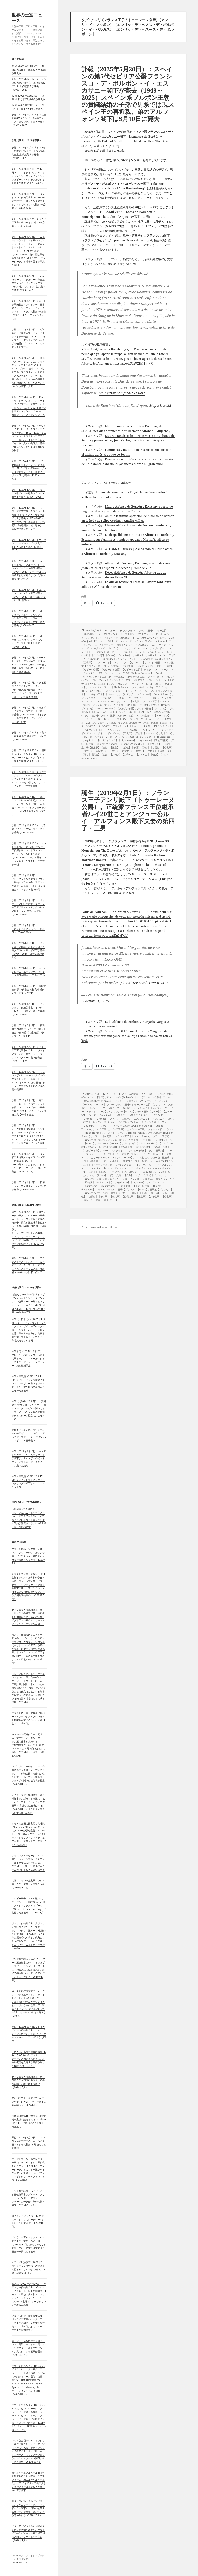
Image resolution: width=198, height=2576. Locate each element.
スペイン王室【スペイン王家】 (124, 1122)
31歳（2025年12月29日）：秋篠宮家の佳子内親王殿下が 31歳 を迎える (29, 70)
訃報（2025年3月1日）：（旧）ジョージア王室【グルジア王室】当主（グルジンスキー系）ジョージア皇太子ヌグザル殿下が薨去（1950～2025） (29, 618)
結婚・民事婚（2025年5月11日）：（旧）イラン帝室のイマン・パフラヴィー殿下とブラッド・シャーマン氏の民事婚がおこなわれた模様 (28, 1383)
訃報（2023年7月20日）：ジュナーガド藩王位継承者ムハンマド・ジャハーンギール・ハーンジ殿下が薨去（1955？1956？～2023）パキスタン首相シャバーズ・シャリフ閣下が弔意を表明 (29, 1134)
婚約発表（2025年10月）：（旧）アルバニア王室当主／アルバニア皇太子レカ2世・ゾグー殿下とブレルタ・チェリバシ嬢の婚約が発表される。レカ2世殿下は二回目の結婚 (29, 1517)
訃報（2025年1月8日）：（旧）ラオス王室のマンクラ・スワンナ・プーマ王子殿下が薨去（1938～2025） (29, 641)
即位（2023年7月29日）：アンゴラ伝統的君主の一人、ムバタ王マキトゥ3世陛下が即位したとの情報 (29, 2143)
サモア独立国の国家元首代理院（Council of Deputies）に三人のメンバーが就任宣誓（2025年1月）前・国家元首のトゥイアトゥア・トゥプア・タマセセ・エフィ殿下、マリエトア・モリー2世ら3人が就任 (29, 1834)
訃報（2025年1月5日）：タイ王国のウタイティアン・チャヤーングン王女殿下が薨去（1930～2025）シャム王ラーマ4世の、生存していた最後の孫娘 (29, 689)
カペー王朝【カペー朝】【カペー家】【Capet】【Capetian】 (127, 653)
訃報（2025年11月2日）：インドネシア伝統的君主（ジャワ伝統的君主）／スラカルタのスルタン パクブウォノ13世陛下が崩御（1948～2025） (29, 201)
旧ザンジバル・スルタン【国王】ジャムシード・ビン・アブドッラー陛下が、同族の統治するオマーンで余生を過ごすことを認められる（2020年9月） (28, 2508)
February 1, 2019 (95, 1001)
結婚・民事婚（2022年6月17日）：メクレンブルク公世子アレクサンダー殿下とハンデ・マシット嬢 (28, 1482)
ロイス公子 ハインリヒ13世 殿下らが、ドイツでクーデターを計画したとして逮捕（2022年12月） (29, 2221)
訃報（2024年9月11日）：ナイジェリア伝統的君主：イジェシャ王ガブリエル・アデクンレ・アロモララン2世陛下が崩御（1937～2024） (28, 907)
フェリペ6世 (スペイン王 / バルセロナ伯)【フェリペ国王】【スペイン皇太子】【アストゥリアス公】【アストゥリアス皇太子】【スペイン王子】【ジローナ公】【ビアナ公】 (126, 691)
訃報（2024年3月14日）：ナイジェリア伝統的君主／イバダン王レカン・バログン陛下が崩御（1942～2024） (28, 1009)
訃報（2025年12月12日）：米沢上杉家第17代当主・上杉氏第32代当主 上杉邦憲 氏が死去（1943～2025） (29, 84)
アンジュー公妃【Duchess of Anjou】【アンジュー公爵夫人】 (127, 1099)
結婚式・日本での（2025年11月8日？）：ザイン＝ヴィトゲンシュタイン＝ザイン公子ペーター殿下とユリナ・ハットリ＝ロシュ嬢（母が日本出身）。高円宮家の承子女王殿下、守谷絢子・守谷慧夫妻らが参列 (29, 1330)
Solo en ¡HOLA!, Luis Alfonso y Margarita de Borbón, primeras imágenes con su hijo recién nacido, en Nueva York (126, 1035)
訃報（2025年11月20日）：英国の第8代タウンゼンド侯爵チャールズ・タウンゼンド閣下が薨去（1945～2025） (29, 120)
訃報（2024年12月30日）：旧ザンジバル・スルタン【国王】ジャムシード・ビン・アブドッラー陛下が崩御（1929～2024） (29, 756)
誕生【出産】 (111, 1200)
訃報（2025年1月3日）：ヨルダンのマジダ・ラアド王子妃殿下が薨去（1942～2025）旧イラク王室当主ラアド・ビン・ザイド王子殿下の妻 (29, 714)
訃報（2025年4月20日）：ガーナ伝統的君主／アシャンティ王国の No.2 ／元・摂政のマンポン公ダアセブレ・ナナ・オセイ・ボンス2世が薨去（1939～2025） (29, 470)
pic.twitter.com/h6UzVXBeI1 (122, 393)
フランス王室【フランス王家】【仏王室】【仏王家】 (121, 705)
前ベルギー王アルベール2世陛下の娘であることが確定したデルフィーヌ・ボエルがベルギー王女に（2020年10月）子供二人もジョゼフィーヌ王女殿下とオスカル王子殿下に (29, 2481)
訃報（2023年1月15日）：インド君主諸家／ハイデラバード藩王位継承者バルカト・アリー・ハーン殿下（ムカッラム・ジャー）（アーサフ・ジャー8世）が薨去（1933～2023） (29, 1162)
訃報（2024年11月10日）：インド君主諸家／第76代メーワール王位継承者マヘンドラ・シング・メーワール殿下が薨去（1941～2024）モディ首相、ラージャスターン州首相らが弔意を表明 (29, 854)
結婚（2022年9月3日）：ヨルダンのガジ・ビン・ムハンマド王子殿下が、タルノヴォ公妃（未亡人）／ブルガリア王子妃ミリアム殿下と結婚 (29, 1458)
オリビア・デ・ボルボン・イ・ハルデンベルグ (132, 651)
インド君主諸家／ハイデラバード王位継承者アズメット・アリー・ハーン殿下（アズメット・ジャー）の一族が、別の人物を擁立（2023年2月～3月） (28, 2198)
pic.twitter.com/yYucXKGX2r (144, 982)
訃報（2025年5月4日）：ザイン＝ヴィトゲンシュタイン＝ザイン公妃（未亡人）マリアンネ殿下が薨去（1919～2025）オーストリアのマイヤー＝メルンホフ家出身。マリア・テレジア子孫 (29, 405)
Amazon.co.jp (19, 2562)
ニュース (112, 630)
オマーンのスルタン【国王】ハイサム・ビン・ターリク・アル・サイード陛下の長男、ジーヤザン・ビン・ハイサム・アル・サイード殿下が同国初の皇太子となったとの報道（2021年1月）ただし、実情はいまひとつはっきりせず (29, 2417)
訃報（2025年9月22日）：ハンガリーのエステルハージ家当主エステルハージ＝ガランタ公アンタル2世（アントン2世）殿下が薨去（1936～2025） (28, 283)
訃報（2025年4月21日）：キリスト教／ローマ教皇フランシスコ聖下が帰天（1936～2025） (28, 493)
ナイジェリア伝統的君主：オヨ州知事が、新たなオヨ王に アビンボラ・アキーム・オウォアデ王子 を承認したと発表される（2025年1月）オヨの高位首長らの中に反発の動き (28, 1803)
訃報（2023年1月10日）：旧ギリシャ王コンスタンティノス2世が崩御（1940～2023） (29, 1186)
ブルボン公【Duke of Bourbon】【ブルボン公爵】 (108, 708)
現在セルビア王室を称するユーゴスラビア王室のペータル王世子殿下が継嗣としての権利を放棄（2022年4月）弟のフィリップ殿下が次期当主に (28, 2323)
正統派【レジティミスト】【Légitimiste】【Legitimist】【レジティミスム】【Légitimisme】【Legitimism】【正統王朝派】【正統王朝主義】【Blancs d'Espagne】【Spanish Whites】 (127, 740)
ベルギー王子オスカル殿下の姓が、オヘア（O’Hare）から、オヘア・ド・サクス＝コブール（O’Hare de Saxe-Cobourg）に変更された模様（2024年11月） (29, 1905)
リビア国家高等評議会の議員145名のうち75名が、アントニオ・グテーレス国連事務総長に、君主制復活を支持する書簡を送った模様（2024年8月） (29, 2058)
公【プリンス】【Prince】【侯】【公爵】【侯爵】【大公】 (125, 1173)
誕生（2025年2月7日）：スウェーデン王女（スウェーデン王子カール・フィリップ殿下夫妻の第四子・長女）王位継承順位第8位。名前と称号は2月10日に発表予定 (29, 1220)
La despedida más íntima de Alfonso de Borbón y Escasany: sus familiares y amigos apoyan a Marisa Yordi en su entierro (127, 539)
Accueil (131, 264)
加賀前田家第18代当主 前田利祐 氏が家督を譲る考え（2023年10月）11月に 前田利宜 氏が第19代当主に (29, 2121)
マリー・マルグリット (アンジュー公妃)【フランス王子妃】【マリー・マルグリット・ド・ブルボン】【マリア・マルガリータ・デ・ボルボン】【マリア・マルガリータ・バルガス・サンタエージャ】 (126, 1154)
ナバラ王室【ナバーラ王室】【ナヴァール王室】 (121, 676)
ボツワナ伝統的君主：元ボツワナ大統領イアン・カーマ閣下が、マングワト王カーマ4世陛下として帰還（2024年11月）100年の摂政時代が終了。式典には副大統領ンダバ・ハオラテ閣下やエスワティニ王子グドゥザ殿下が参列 (29, 1936)
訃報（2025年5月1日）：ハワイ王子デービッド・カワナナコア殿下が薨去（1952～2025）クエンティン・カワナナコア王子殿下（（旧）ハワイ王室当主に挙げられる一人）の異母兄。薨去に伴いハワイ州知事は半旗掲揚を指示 (29, 438)
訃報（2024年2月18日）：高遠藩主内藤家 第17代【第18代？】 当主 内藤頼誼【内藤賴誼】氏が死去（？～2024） (29, 1031)
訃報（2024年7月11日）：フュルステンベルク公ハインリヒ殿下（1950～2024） (28, 929)
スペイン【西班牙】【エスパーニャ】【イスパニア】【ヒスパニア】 (127, 660)
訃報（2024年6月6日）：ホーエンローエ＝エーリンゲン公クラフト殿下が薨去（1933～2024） (29, 971)
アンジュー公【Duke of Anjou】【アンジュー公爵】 (134, 1097)
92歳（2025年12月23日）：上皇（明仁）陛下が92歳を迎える (28, 97)
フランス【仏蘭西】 (131, 701)
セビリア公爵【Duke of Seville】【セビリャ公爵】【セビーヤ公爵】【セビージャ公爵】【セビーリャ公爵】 (127, 667)
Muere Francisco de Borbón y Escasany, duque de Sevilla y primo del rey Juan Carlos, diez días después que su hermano (128, 440)
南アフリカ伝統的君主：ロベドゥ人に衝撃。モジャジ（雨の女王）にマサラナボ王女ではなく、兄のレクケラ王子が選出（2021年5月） (28, 2348)
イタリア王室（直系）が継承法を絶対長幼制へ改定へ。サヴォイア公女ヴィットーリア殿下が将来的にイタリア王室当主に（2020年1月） (28, 2533)
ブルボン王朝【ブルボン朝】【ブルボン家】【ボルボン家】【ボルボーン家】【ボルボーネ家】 (127, 710)
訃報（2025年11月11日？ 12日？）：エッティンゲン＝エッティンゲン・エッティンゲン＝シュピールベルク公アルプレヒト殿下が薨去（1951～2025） (28, 176)
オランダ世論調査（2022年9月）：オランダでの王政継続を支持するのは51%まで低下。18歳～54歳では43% (28, 2268)
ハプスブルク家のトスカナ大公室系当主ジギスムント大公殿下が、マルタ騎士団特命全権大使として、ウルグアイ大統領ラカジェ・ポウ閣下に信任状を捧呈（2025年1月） (28, 1775)
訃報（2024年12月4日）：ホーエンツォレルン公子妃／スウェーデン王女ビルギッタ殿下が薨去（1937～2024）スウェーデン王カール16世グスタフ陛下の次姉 (29, 805)
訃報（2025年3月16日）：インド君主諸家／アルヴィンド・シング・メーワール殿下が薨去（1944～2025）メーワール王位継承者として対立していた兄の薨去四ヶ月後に (29, 570)
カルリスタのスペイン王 (158, 655)
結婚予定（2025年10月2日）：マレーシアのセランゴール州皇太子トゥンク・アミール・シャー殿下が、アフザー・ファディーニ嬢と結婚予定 (28, 1358)
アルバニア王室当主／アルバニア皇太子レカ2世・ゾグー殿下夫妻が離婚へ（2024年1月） (29, 2101)
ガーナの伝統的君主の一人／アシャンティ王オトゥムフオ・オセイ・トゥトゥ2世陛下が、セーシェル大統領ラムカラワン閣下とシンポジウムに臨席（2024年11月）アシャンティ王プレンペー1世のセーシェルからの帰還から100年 (29, 2003)
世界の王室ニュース (27, 17)
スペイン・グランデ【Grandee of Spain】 (139, 659)
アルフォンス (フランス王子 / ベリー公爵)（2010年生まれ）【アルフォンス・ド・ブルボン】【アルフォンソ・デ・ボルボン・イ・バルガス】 (126, 634)
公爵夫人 (147, 1178)
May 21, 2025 (160, 405)
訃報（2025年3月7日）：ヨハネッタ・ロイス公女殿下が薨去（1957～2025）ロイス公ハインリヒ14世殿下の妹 (29, 595)
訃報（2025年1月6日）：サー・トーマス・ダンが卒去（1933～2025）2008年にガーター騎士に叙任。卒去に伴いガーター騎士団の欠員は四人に (29, 664)
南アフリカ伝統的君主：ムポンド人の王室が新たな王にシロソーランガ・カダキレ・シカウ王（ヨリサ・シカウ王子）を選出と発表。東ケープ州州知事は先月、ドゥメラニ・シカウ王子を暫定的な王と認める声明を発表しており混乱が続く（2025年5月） (28, 1649)
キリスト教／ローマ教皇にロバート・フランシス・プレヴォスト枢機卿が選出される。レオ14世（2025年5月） (28, 1718)
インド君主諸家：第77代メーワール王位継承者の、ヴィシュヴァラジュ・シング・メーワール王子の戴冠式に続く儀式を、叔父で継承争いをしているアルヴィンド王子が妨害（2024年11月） (28, 1969)
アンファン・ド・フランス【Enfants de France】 (141, 641)
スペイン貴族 (111, 666)
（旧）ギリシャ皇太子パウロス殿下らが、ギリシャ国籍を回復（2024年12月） (28, 1884)
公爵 (83, 736)
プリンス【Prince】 (160, 705)
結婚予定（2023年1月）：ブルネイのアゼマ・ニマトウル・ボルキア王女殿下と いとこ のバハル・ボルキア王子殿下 (29, 1435)
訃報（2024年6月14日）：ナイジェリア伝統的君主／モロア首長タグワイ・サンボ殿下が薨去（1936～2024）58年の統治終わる (28, 950)
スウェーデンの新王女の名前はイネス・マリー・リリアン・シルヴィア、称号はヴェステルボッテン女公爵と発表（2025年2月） (28, 1240)
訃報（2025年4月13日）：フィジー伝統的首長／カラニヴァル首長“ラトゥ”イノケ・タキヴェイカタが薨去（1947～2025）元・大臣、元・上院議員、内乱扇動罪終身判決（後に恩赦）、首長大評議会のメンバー (28, 518)
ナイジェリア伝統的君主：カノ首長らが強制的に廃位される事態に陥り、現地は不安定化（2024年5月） (28, 2082)
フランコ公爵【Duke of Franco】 (154, 694)
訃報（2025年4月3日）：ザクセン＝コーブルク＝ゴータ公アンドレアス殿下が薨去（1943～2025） (29, 545)
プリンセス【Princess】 (109, 1143)
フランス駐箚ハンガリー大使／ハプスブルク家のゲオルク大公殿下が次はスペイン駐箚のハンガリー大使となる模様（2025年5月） (28, 1556)
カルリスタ (138, 655)
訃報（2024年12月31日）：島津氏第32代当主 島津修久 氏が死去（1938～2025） (29, 736)
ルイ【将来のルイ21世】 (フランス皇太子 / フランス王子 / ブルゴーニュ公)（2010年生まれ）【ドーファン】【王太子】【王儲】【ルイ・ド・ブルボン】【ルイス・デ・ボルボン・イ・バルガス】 (127, 715)
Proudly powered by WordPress (99, 1227)
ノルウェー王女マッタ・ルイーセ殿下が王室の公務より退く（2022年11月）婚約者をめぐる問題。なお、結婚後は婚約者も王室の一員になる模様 (29, 2244)
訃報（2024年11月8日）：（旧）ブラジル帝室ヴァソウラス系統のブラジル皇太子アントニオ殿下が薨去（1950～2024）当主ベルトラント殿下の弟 (29, 882)
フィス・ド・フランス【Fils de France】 (109, 687)
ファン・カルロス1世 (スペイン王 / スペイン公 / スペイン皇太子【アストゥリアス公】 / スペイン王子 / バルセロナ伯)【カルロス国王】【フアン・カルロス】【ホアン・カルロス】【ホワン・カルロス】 (127, 682)
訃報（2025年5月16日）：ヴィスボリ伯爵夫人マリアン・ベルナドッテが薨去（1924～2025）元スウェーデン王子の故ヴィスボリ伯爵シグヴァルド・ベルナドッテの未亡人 (29, 338)
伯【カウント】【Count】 (139, 1171)
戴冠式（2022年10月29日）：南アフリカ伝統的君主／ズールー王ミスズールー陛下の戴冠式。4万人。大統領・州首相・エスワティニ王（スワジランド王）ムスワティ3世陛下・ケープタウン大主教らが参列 (29, 2294)
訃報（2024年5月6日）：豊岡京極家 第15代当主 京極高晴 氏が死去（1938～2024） (29, 989)
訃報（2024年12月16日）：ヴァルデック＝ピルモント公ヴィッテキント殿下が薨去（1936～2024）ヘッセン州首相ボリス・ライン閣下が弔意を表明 (29, 779)
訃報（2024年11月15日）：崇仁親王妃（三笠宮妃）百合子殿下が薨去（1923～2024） (29, 829)
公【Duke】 (167, 733)
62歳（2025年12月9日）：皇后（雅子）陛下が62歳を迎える (28, 106)
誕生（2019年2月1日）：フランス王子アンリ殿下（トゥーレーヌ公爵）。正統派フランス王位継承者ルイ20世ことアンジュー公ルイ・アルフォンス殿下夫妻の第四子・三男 (128, 810)
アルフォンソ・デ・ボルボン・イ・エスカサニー (125, 637)
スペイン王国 (153, 662)
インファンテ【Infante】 (122, 1111)
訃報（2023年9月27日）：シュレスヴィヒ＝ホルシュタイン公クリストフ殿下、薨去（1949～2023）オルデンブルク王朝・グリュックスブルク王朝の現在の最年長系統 (28, 1080)
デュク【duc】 (152, 669)
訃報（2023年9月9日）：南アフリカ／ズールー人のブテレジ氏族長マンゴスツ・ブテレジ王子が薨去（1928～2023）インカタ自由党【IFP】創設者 (29, 1107)
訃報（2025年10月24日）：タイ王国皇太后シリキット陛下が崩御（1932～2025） (29, 222)
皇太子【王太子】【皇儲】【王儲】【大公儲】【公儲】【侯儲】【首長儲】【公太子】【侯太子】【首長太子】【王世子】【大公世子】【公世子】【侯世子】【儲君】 (127, 749)
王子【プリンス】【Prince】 (157, 744)
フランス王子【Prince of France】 (133, 1136)
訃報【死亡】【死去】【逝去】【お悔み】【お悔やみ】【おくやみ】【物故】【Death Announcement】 (126, 754)
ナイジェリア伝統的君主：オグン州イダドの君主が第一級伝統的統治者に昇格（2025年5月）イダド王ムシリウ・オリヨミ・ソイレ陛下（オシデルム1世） (28, 1616)
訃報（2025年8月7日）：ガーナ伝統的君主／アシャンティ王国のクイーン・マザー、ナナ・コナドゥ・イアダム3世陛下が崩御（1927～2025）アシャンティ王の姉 (29, 309)
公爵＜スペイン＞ (96, 736)
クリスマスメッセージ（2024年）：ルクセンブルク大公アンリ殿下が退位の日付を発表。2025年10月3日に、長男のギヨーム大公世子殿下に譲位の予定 (28, 1862)
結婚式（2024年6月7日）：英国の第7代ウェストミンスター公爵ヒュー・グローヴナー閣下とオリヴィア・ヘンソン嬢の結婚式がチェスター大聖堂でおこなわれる (29, 1410)
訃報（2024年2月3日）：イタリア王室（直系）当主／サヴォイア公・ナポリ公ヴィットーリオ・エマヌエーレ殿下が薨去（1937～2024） (29, 1054)
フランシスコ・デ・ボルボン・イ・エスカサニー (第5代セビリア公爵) (118, 698)
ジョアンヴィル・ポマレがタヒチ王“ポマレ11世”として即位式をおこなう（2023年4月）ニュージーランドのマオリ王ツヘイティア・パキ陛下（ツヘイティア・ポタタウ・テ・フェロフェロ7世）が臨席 (28, 2169)
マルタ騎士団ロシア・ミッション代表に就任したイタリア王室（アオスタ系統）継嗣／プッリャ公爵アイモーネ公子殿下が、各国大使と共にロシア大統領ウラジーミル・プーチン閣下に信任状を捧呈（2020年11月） (28, 2451)
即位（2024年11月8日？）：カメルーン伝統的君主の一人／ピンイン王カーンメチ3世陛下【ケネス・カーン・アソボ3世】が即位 (29, 2034)
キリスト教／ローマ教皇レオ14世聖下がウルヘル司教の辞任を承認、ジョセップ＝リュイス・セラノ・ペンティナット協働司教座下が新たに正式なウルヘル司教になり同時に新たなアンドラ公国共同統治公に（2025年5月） (28, 1586)
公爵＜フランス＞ (116, 736)
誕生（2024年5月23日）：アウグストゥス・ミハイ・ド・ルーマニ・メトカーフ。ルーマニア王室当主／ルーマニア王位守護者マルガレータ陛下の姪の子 (28, 1265)
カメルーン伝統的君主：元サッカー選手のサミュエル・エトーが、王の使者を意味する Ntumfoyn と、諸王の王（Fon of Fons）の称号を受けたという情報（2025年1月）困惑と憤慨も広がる (29, 1745)
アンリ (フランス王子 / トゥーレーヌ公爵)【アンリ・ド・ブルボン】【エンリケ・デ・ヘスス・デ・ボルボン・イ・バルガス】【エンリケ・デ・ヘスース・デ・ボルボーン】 (127, 645)
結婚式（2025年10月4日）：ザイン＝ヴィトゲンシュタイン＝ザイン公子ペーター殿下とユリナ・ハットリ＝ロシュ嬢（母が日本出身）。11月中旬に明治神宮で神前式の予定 (28, 1303)
